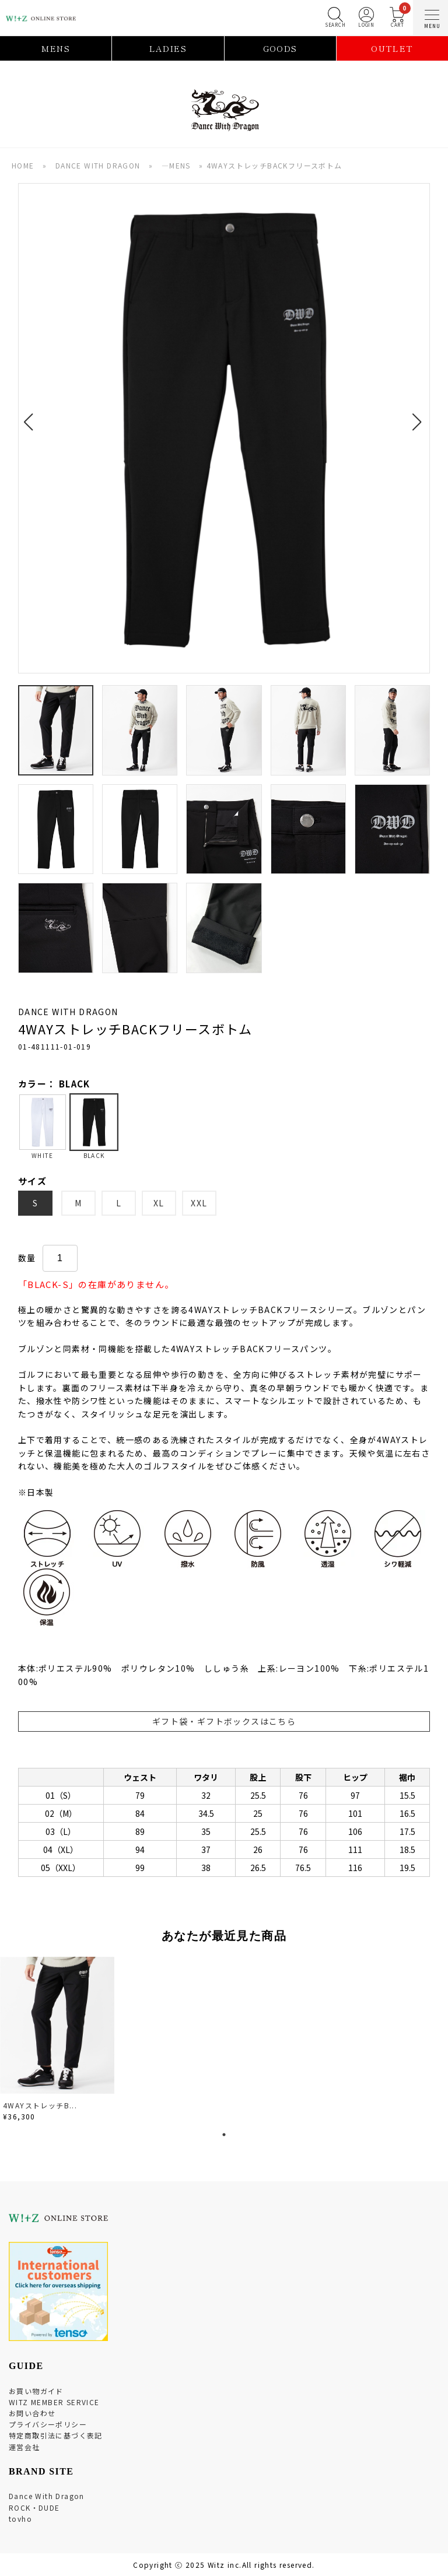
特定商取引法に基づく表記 (56, 2435)
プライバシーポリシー (48, 2424)
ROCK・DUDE (34, 2507)
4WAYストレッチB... (40, 2105)
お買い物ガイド (36, 2391)
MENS (55, 48)
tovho (20, 2519)
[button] (32, 415)
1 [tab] (224, 2134)
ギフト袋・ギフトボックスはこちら (224, 1721)
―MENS (176, 165)
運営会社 (24, 2447)
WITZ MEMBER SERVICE (54, 2402)
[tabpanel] (58, 2041)
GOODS (280, 48)
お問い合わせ (32, 2413)
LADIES (168, 48)
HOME (23, 165)
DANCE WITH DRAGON (98, 165)
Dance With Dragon (47, 2496)
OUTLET (392, 48)
